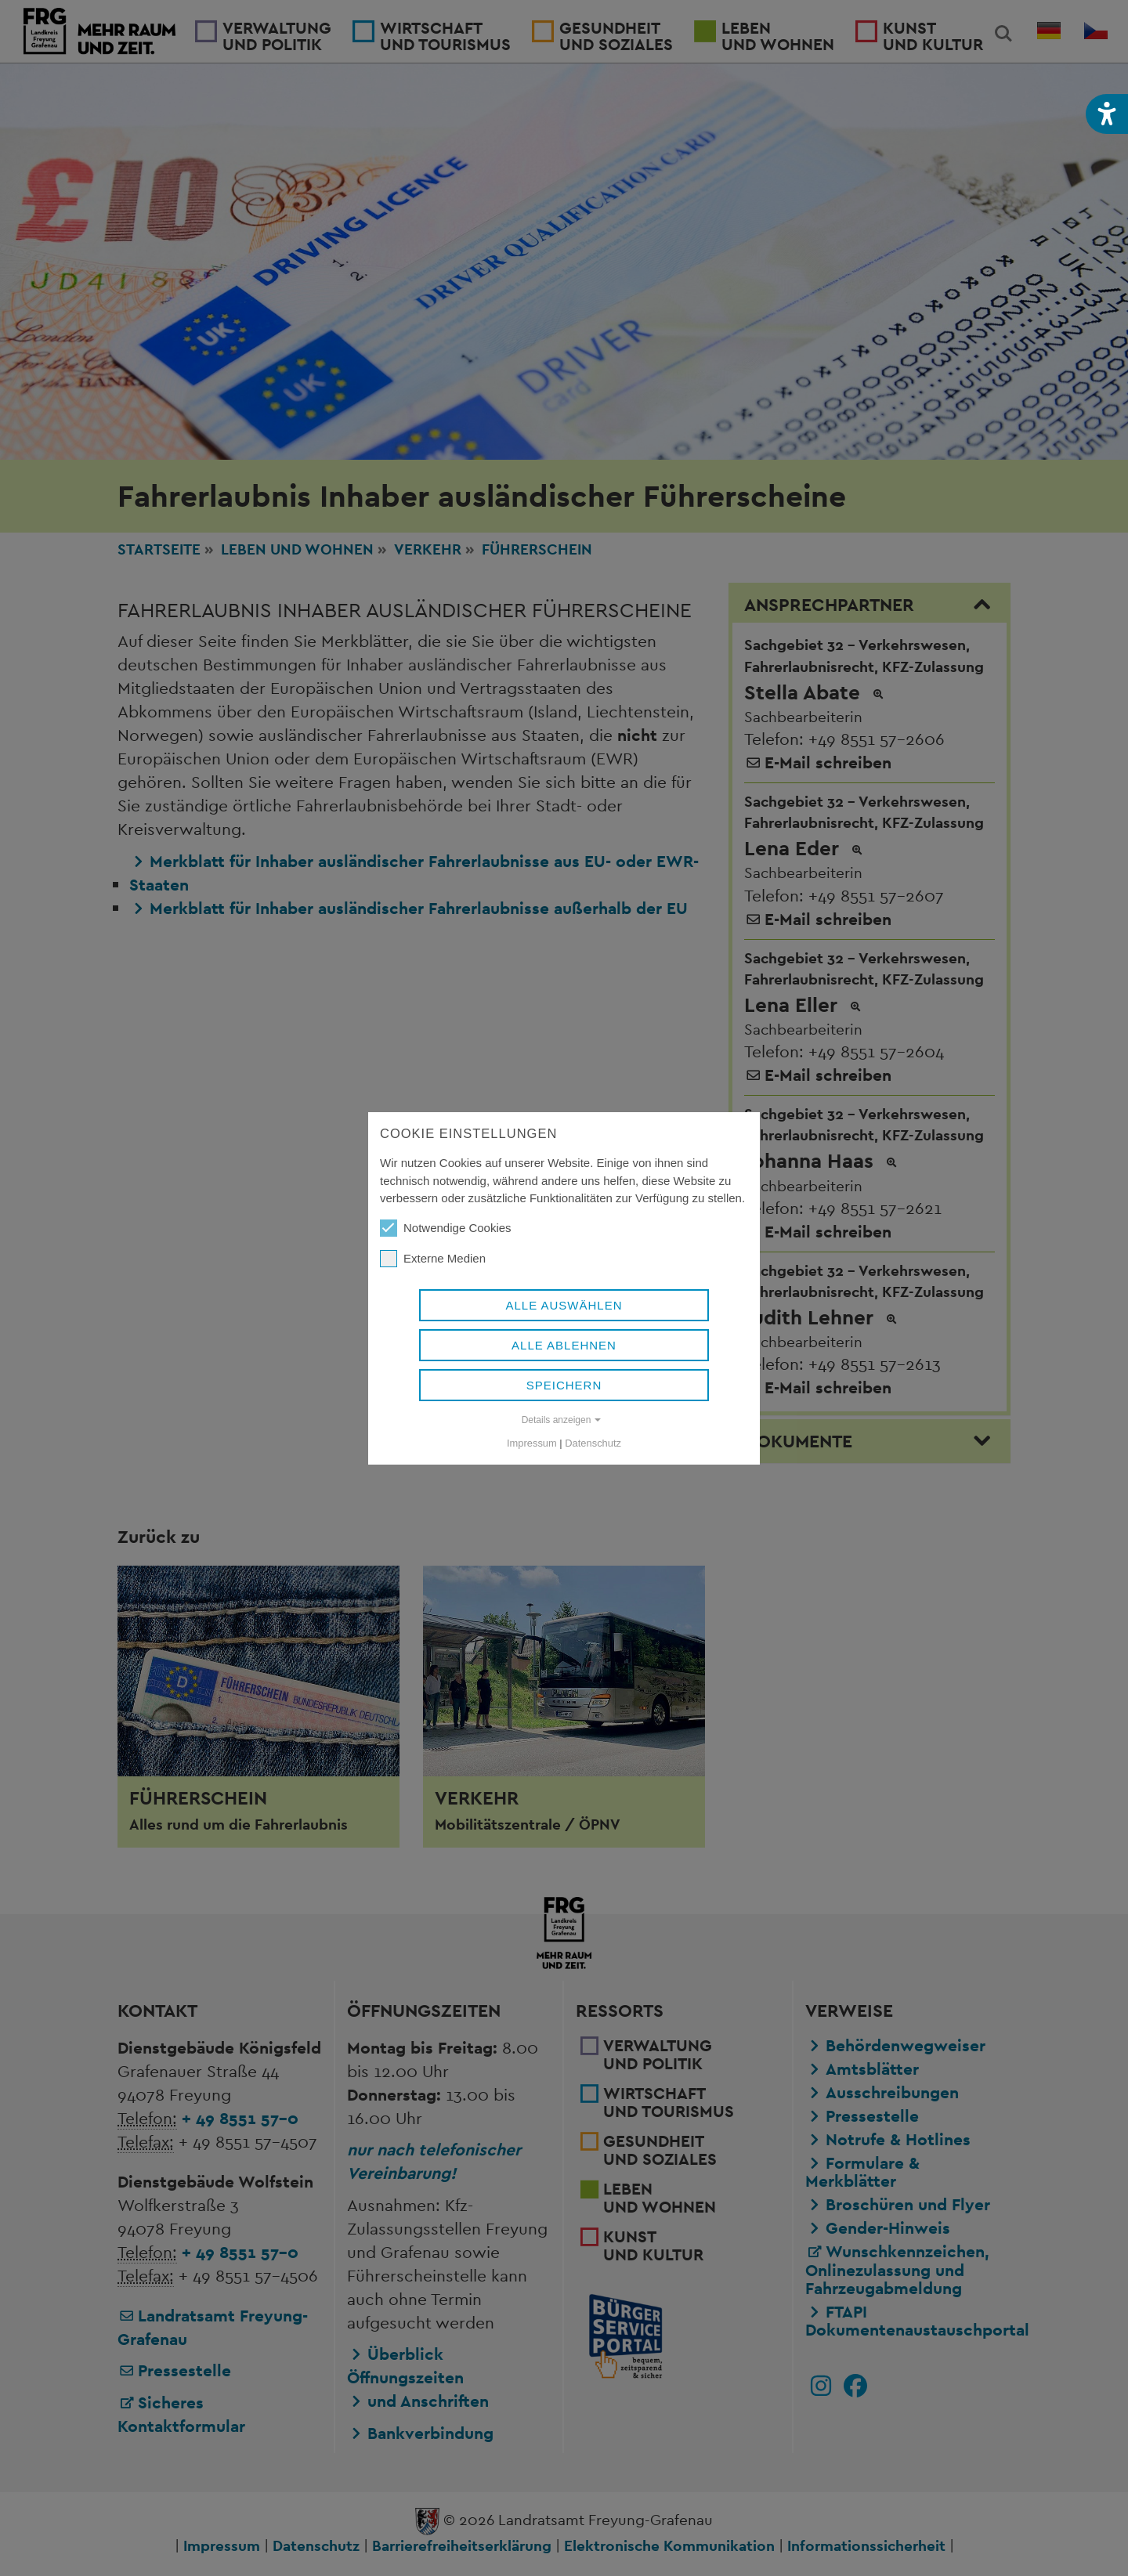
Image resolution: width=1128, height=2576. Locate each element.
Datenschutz (593, 1443)
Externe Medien (433, 1258)
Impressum (532, 1443)
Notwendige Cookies (446, 1228)
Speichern (564, 1385)
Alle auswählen (563, 1305)
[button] (1107, 114)
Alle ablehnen (564, 1345)
